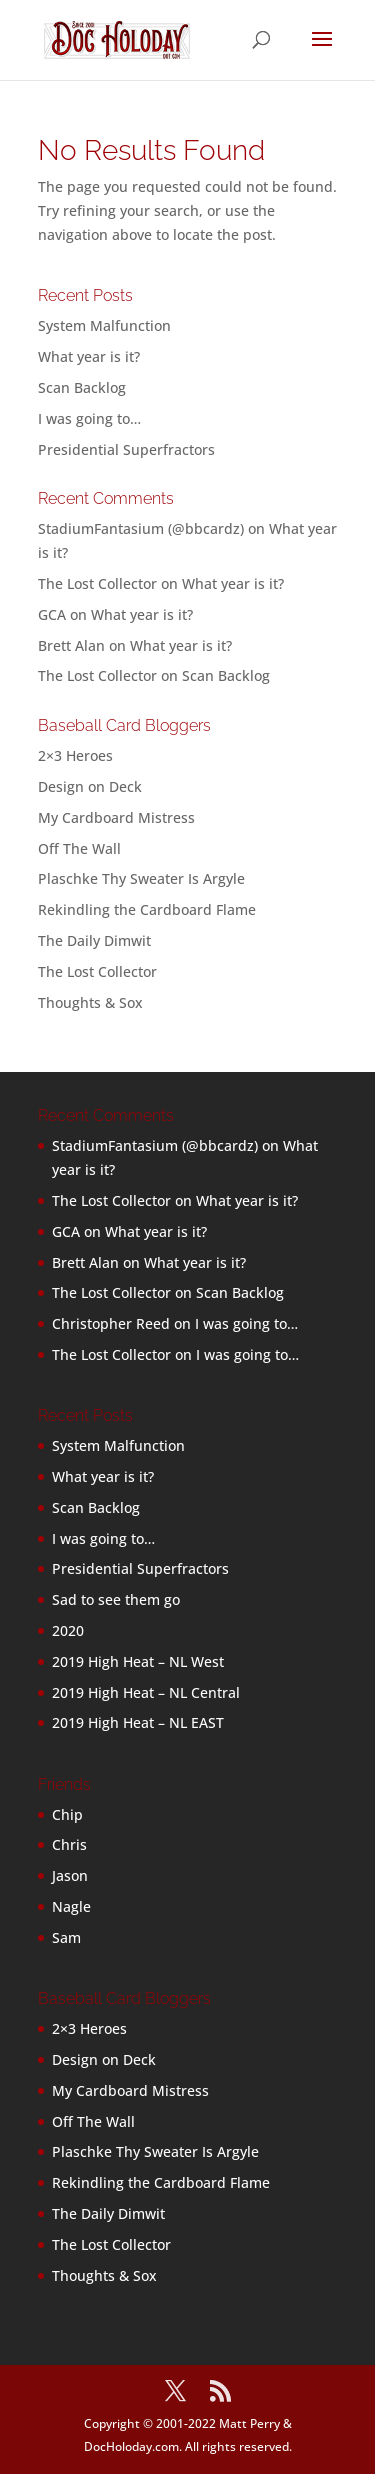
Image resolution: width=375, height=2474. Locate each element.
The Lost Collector (97, 971)
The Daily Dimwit (94, 940)
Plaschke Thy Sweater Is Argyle (141, 878)
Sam (66, 1937)
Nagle (71, 1906)
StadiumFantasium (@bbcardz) (141, 528)
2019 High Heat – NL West (138, 1661)
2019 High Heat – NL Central (146, 1692)
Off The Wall (79, 848)
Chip (67, 1814)
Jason (70, 1875)
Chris (69, 1844)
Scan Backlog (82, 387)
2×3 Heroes (75, 755)
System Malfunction (104, 325)
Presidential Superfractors (126, 449)
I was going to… (89, 418)
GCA (52, 614)
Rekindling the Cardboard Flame (147, 909)
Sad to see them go (116, 1599)
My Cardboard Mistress (116, 817)
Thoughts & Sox (90, 1002)
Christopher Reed (111, 1323)
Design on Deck (90, 786)
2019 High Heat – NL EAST (138, 1722)
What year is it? (89, 356)
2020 (68, 1630)
